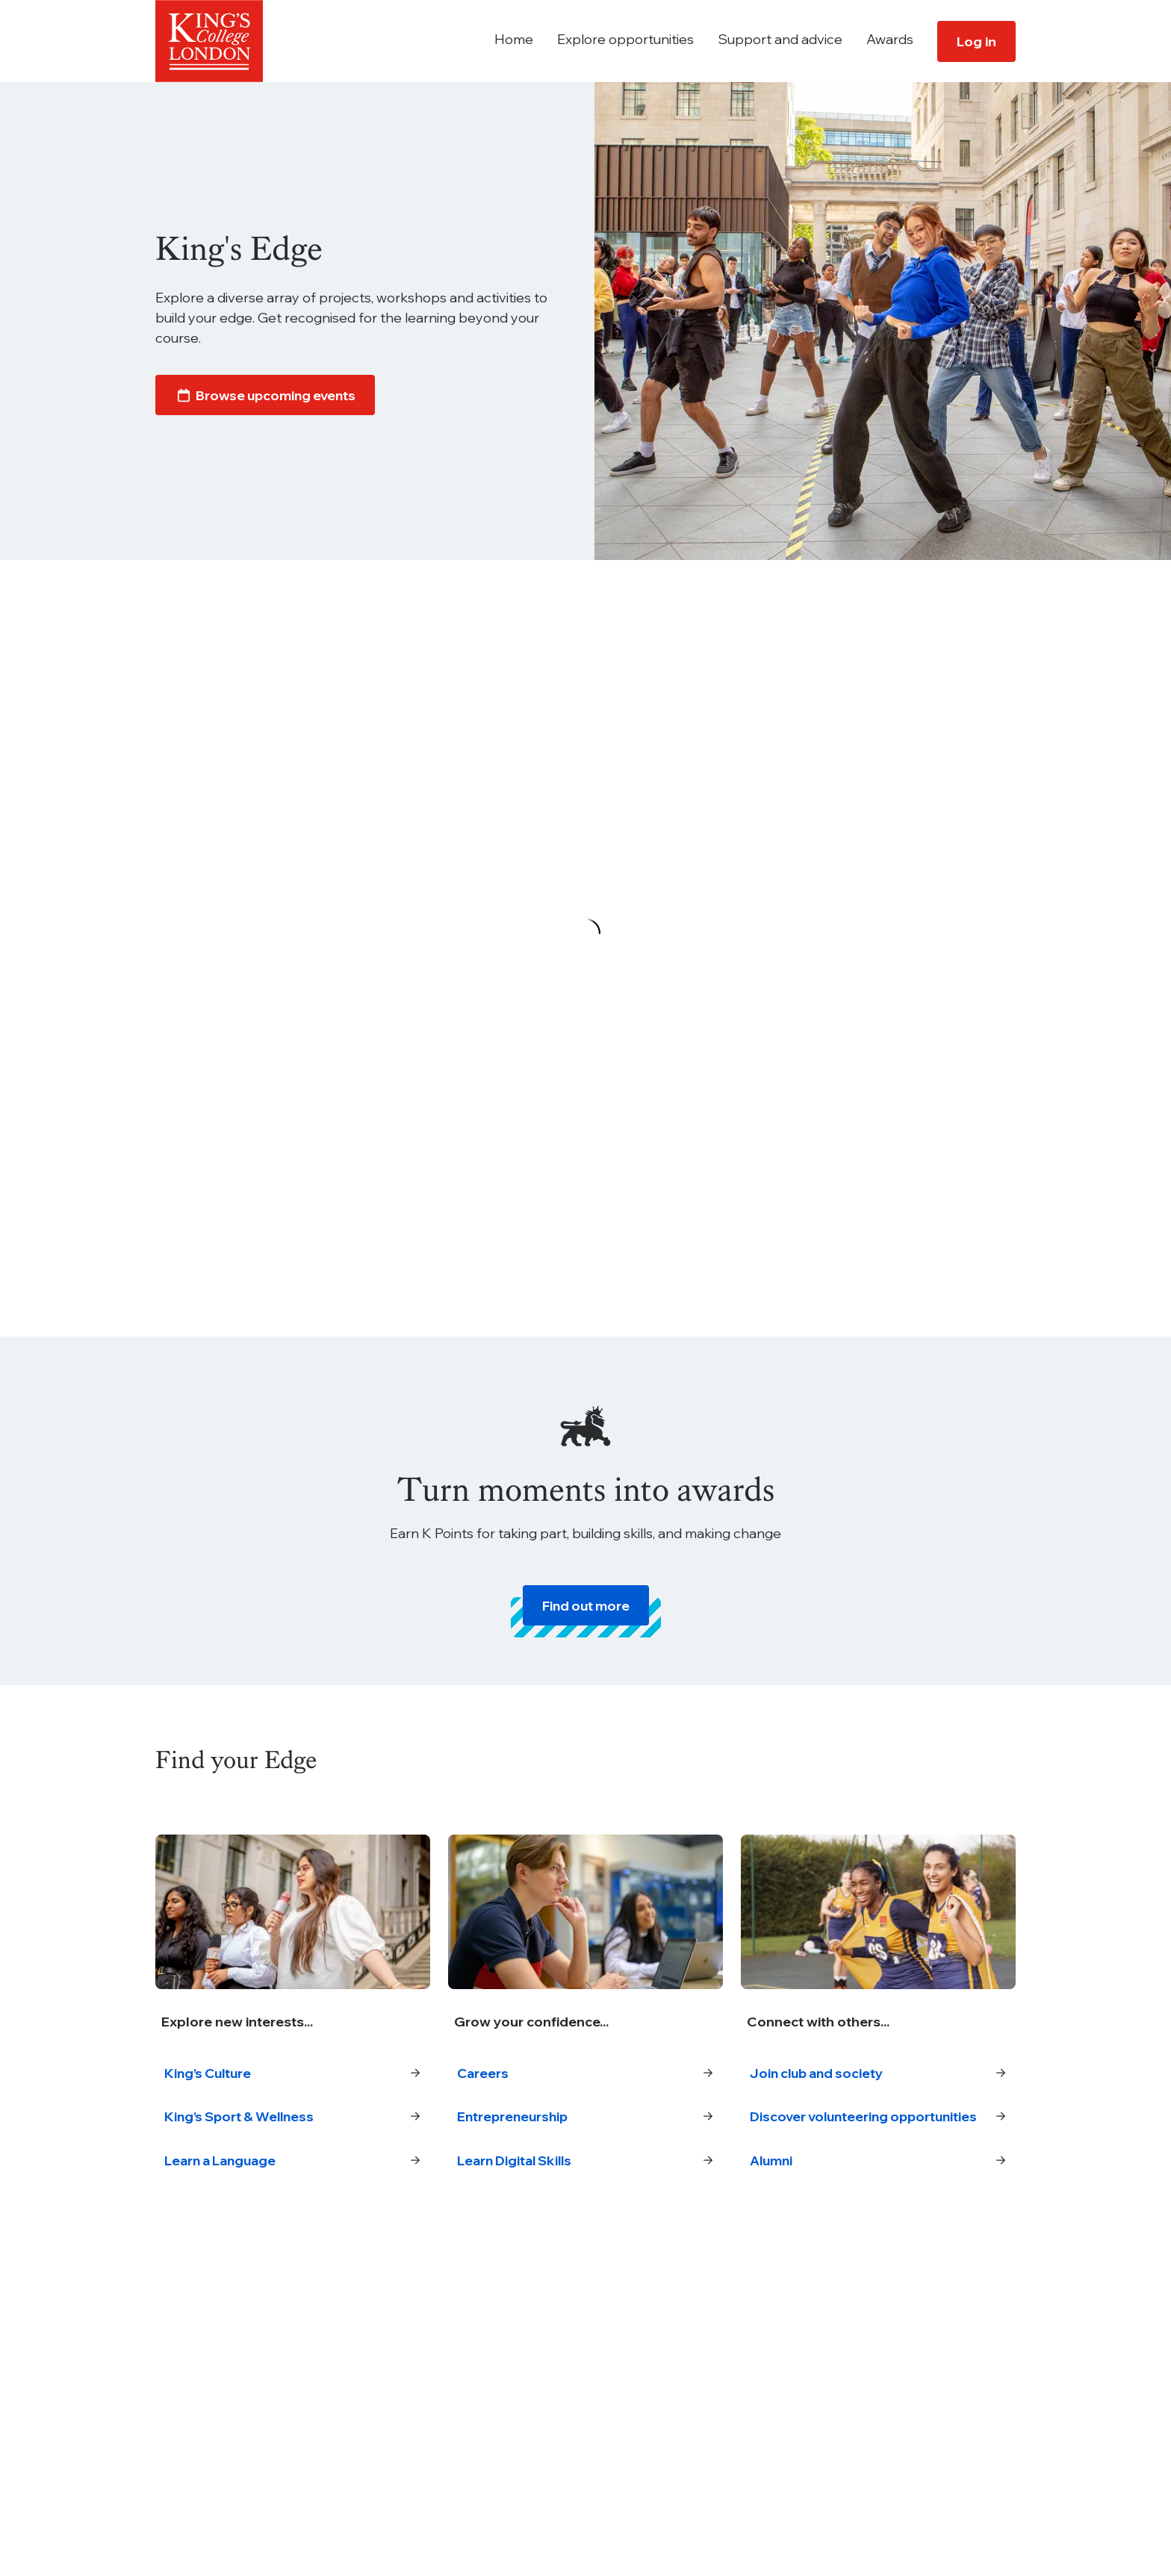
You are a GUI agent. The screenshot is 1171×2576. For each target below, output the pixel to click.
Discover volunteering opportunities (878, 2128)
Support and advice (780, 39)
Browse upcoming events (268, 397)
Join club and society (878, 2074)
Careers (585, 2074)
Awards (889, 39)
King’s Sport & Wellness (292, 2118)
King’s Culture (292, 2074)
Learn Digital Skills (585, 2162)
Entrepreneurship (585, 2118)
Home (513, 39)
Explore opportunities (625, 39)
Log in (976, 41)
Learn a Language (292, 2162)
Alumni (878, 2182)
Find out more (586, 1605)
